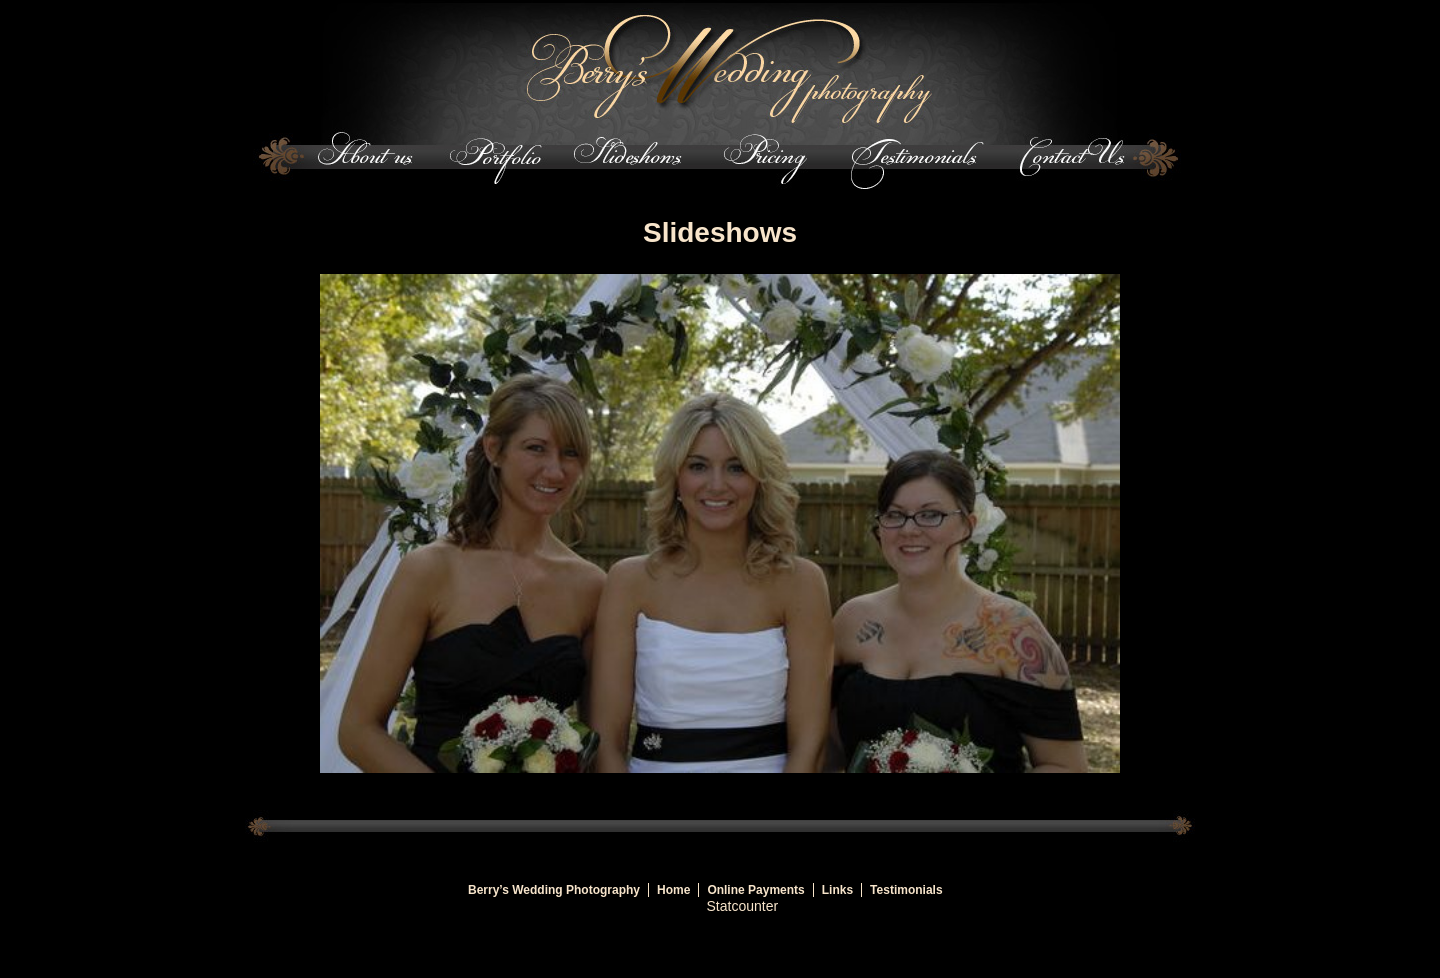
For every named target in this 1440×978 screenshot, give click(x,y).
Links (837, 890)
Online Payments (755, 890)
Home (673, 890)
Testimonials (906, 890)
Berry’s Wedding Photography (554, 890)
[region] (720, 524)
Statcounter (743, 906)
